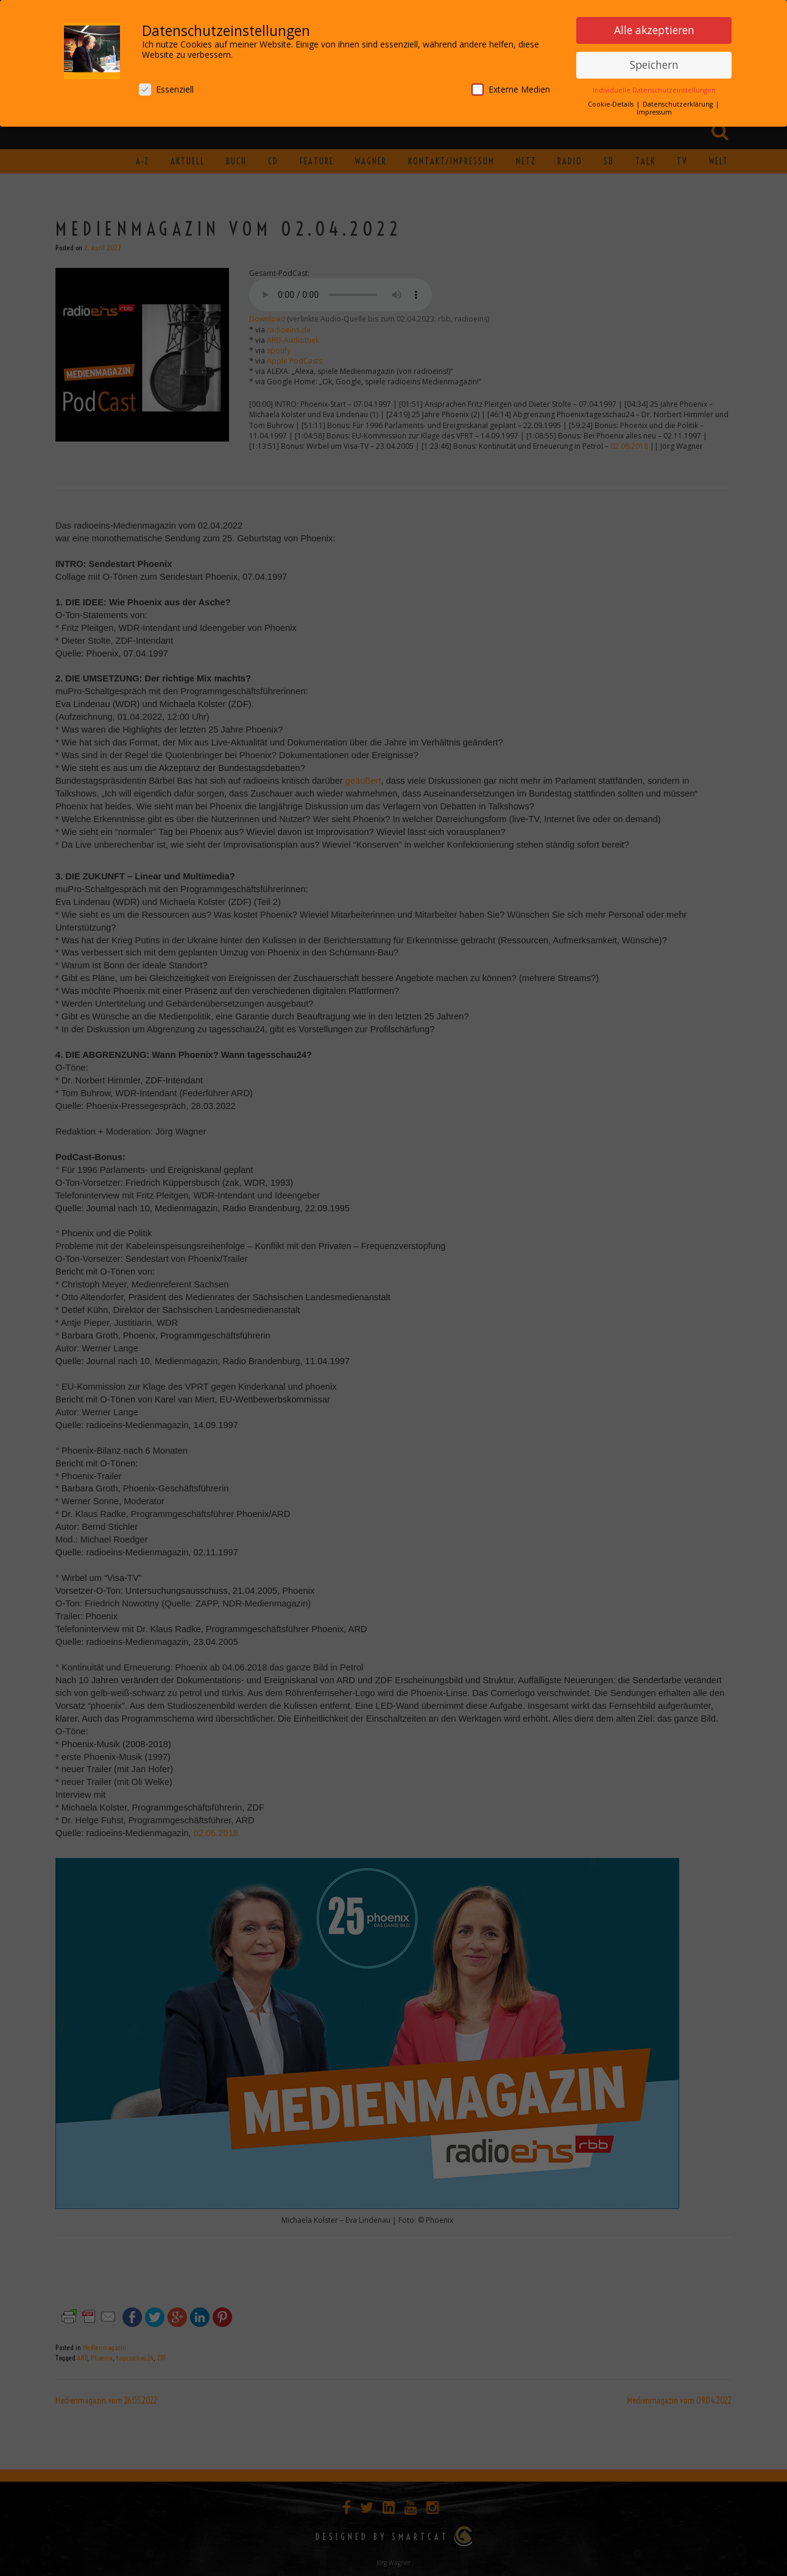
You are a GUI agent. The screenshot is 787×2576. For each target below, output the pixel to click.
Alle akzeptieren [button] (654, 26)
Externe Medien (510, 86)
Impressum (654, 109)
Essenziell (166, 86)
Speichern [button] (654, 61)
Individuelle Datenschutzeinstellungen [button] (654, 87)
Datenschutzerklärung (679, 101)
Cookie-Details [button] (611, 101)
